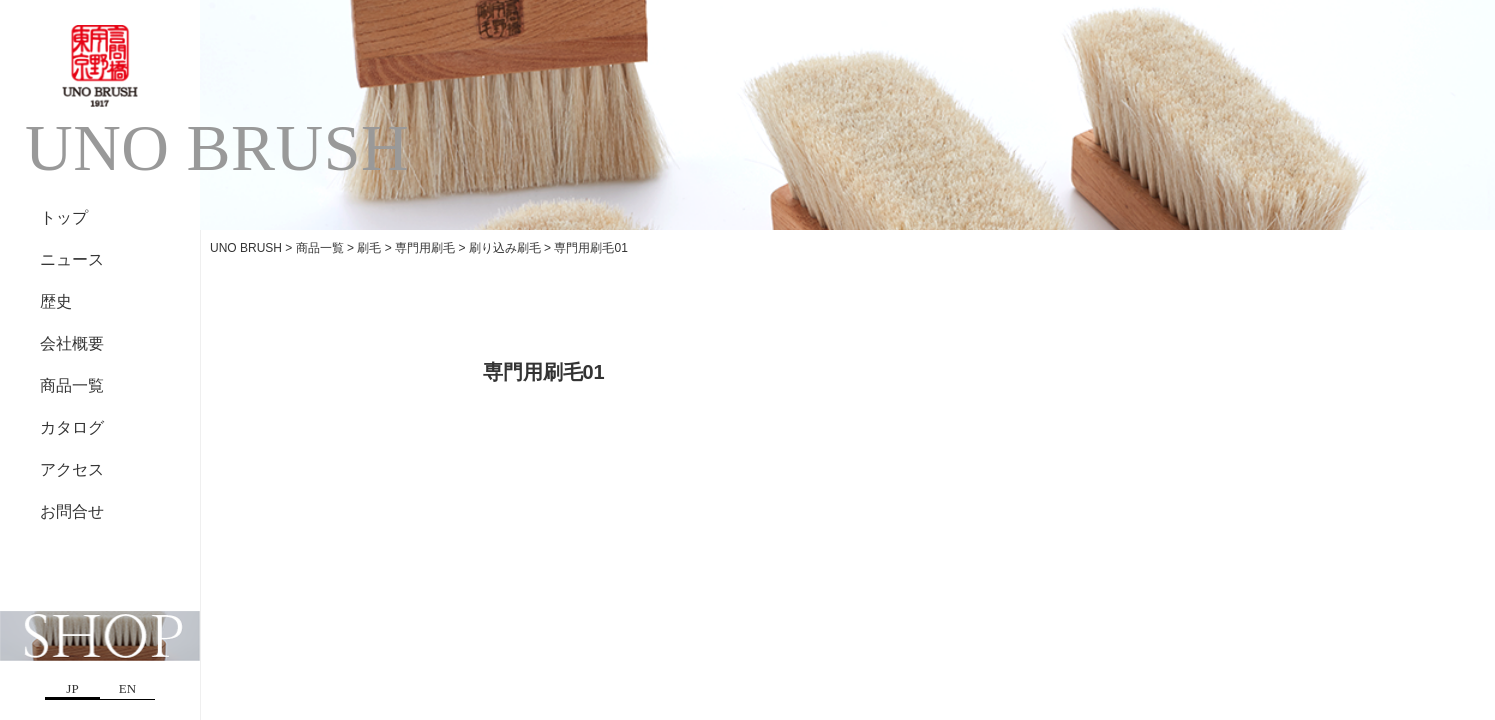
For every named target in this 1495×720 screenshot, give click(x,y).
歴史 (56, 301)
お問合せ (72, 511)
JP (72, 688)
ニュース (72, 259)
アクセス (72, 469)
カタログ (72, 427)
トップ (64, 217)
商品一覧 (72, 385)
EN (127, 688)
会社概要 (72, 343)
